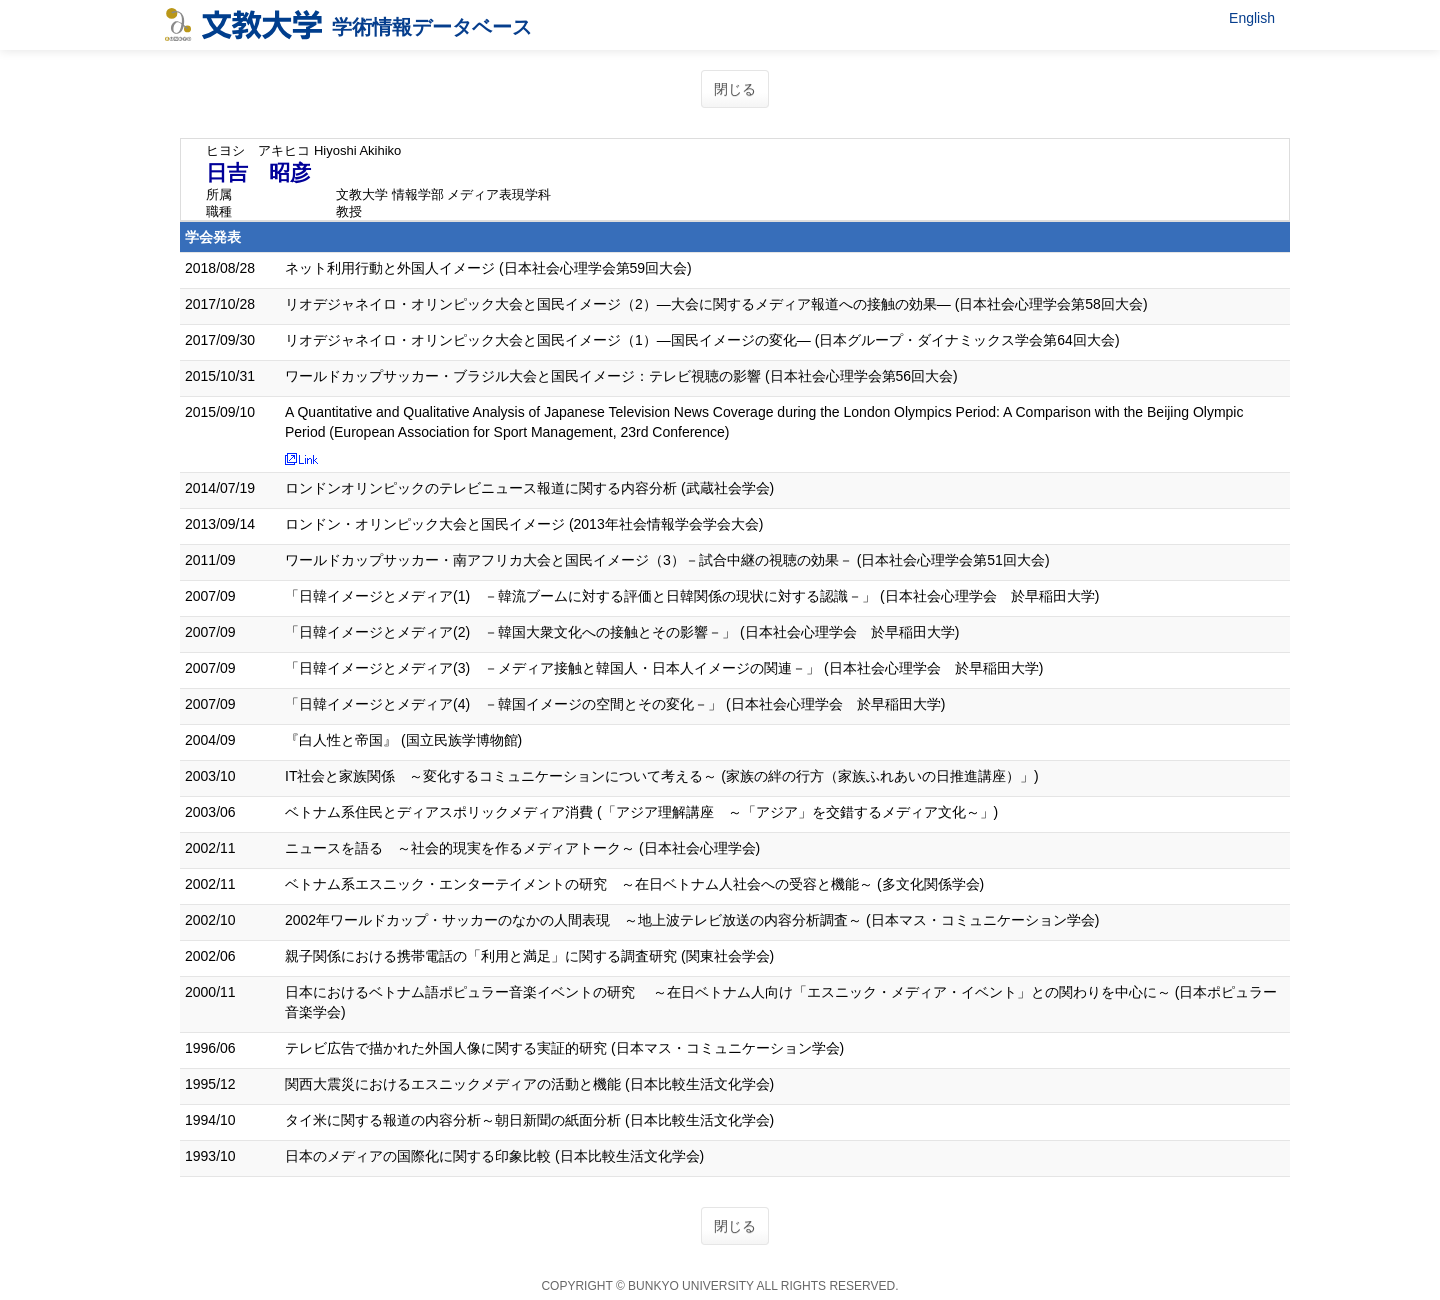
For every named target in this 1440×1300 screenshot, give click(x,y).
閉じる (735, 89)
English (1252, 18)
